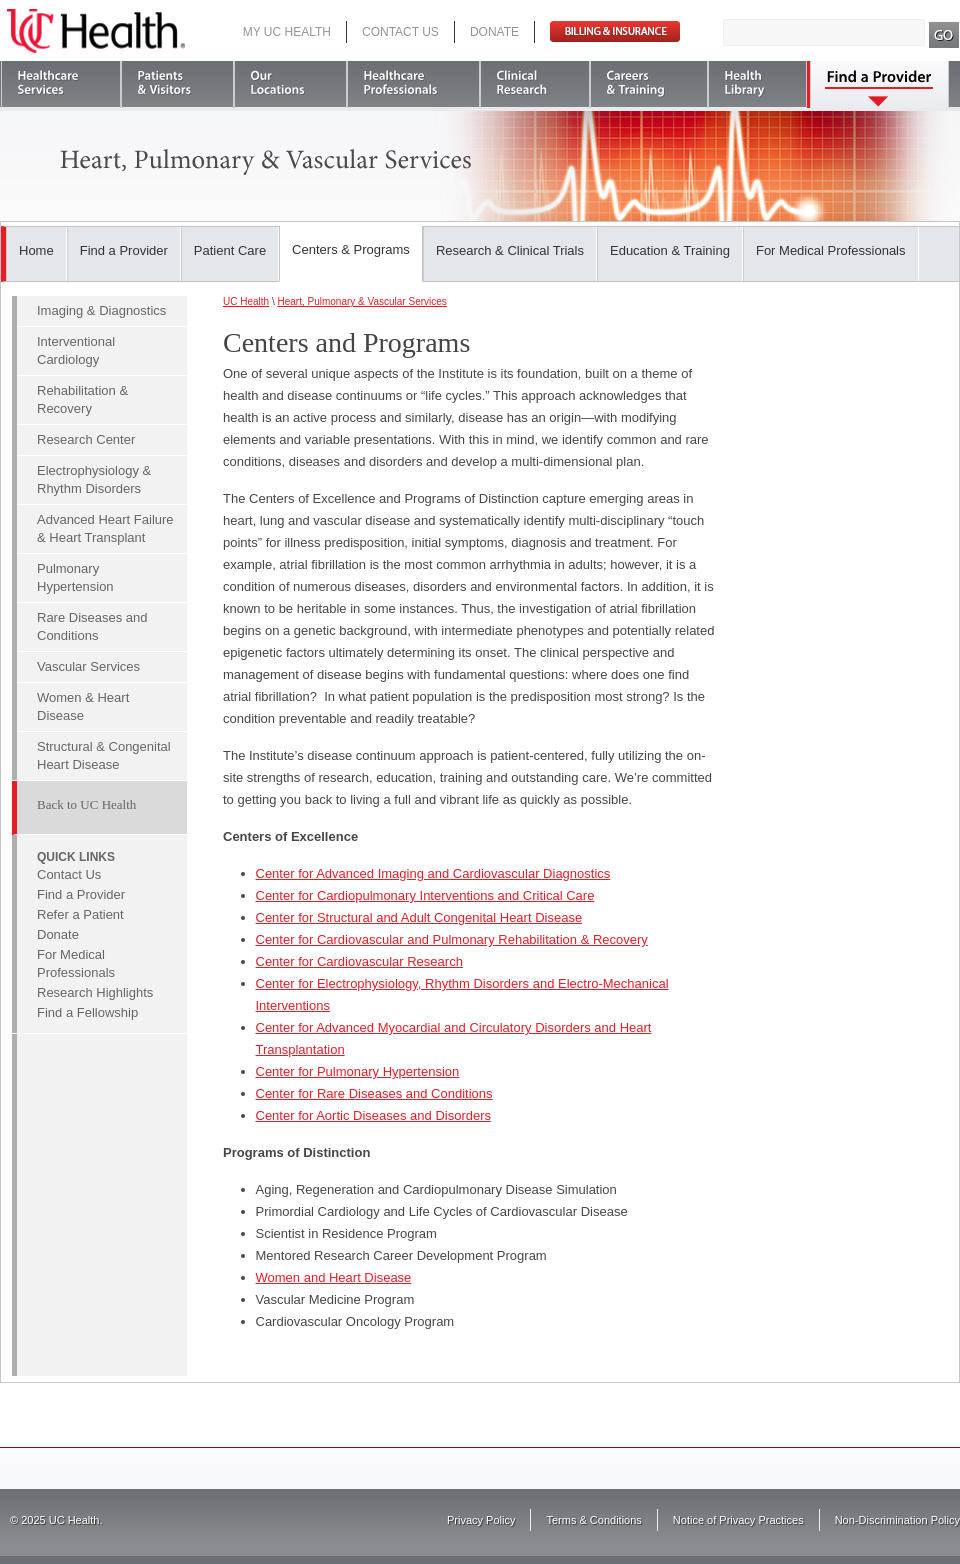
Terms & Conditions (593, 1520)
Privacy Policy (481, 1520)
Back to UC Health (86, 804)
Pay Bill (615, 31)
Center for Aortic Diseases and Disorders (374, 1115)
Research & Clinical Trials (510, 250)
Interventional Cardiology (76, 350)
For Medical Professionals (831, 250)
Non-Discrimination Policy (897, 1520)
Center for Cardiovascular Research (359, 961)
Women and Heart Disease (334, 1277)
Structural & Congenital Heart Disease (104, 755)
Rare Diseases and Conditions (92, 626)
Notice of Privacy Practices (738, 1520)
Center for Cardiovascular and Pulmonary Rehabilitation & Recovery (452, 939)
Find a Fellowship (87, 1012)
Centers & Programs (351, 249)
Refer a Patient (80, 914)
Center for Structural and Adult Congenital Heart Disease (419, 917)
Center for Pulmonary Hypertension (358, 1071)
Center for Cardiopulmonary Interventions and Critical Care (425, 895)
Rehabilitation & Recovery (82, 399)
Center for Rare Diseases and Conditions (374, 1093)
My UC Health (287, 32)
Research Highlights (95, 992)
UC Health (96, 31)
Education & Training (670, 250)
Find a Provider (124, 250)
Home (36, 250)
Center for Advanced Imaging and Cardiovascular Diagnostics (433, 873)
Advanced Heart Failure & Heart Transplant (105, 528)
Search (944, 35)
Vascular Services (88, 666)
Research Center (86, 439)
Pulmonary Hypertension (75, 577)
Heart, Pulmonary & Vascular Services (361, 301)
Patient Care (230, 250)
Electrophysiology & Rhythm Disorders (94, 479)
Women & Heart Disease (83, 706)
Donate (494, 32)
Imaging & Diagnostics (101, 310)
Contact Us (400, 32)
